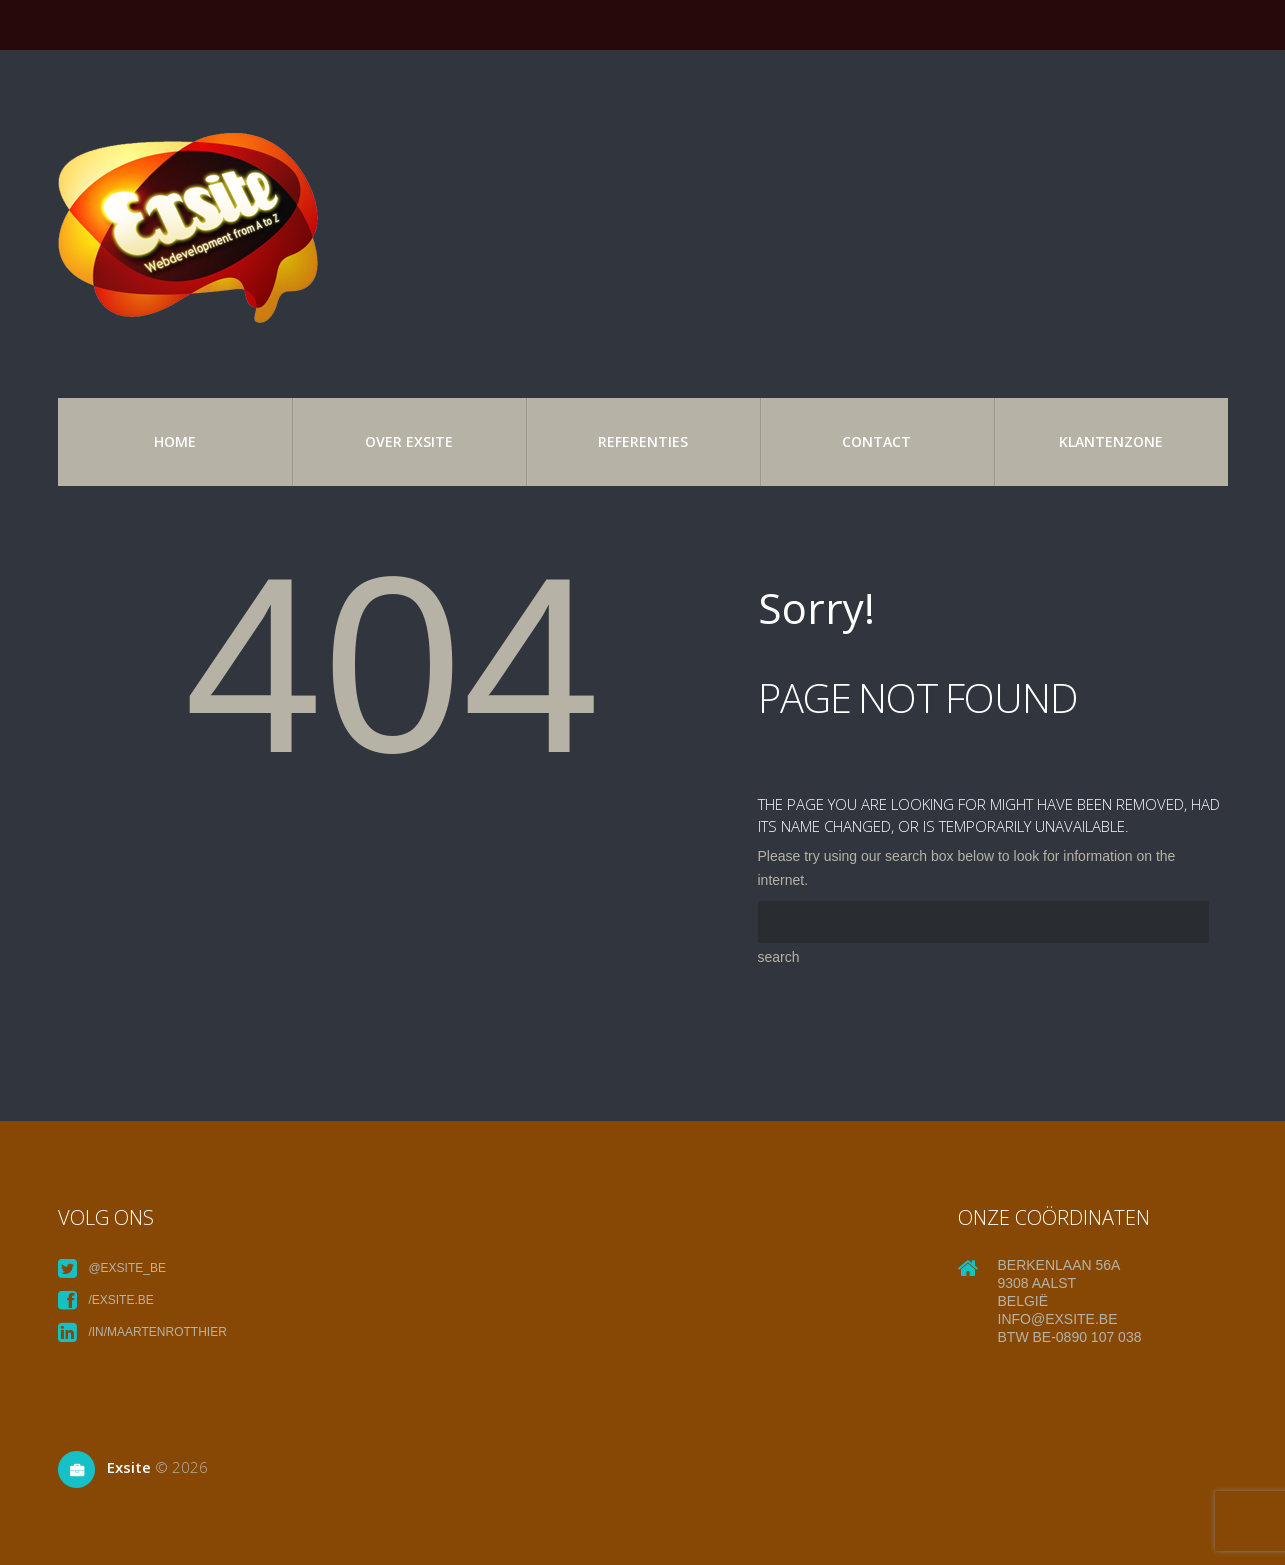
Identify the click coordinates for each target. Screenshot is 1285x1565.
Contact (876, 441)
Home (175, 441)
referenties (643, 441)
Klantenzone (1111, 441)
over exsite (409, 441)
